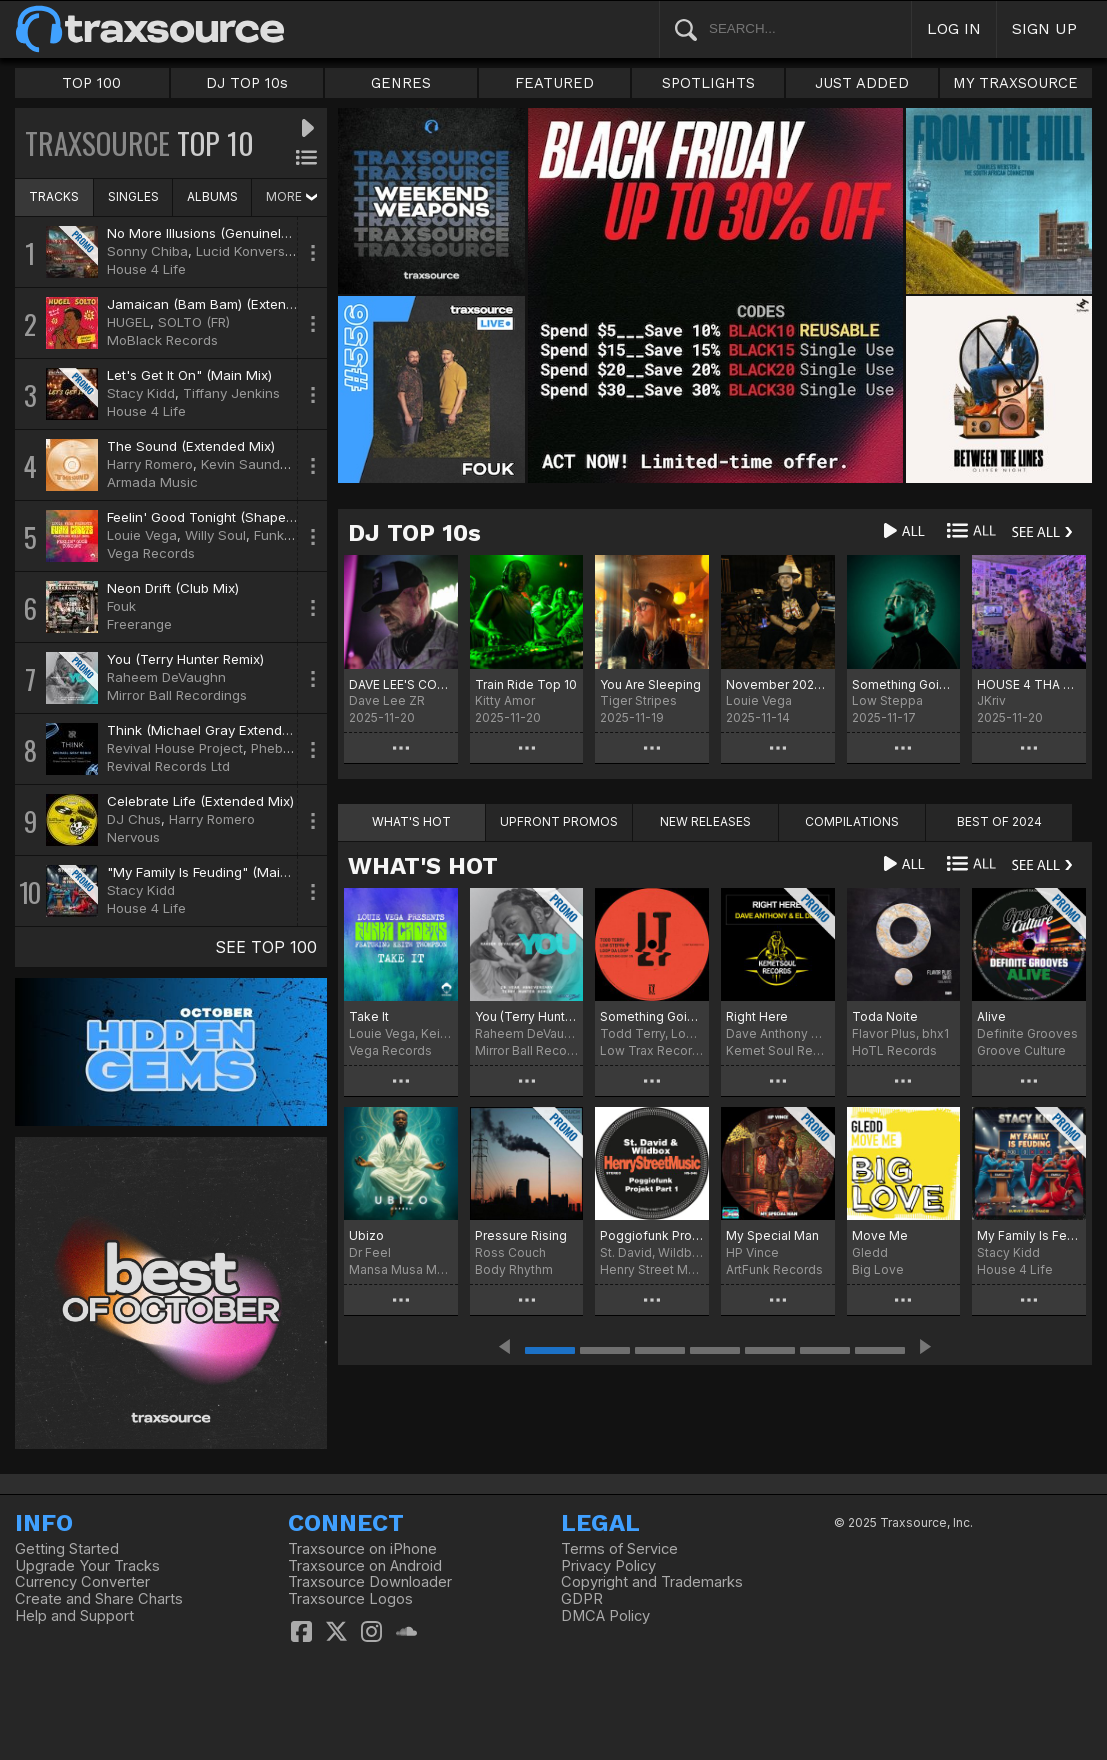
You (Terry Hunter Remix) (185, 659)
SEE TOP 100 (266, 947)
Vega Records (151, 553)
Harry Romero (150, 464)
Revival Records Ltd (168, 766)
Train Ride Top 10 (526, 684)
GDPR (582, 1599)
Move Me (880, 1235)
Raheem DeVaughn (166, 677)
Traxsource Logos (350, 1599)
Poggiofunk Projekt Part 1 (652, 1235)
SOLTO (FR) (194, 322)
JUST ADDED (862, 83)
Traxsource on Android (365, 1566)
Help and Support (74, 1616)
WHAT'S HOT (423, 866)
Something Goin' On (904, 684)
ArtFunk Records (774, 1269)
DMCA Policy (605, 1616)
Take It (369, 1016)
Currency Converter (82, 1582)
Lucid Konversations (259, 251)
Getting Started (67, 1549)
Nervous (133, 837)
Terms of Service (619, 1549)
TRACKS (54, 196)
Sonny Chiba (147, 251)
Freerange (139, 624)
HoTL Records (894, 1050)
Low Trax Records (652, 1050)
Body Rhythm (514, 1269)
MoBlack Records (162, 340)
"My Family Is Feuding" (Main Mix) (212, 872)
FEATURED (554, 83)
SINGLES (133, 196)
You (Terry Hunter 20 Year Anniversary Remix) (527, 1016)
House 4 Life (146, 269)
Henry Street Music (652, 1269)
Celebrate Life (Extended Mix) (200, 801)
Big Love (878, 1269)
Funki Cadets (295, 535)
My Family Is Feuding (1029, 1235)
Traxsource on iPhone (362, 1549)
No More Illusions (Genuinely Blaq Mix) (228, 233)
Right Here (757, 1016)
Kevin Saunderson (258, 464)
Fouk (121, 606)
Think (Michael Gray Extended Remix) (225, 730)
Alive (991, 1016)
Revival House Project (175, 748)
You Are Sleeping (650, 684)
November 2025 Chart (778, 684)
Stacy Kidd (141, 393)
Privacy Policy (608, 1566)
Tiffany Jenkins (231, 393)
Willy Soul (215, 535)
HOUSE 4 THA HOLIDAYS (1029, 684)
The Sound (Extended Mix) (191, 446)
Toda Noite (885, 1016)
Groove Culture (1021, 1050)
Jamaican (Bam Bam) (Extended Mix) (223, 304)
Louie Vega (142, 535)
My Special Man (772, 1235)
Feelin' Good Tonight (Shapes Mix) (215, 517)
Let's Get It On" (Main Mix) (189, 375)
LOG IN (954, 28)
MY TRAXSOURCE (1015, 83)
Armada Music (152, 482)
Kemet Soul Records (778, 1050)
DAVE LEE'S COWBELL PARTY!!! (401, 684)
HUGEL (128, 322)
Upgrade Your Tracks (87, 1566)
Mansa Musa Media (401, 1269)
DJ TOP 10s (247, 83)
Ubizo (366, 1235)
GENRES (401, 83)
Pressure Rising (521, 1235)
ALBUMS (212, 196)
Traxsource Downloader (370, 1582)
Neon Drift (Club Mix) (173, 588)
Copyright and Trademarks (652, 1582)
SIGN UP (1044, 28)
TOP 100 (91, 83)
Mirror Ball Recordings (177, 695)
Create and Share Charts (99, 1599)
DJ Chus (134, 819)
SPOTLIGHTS (708, 83)
